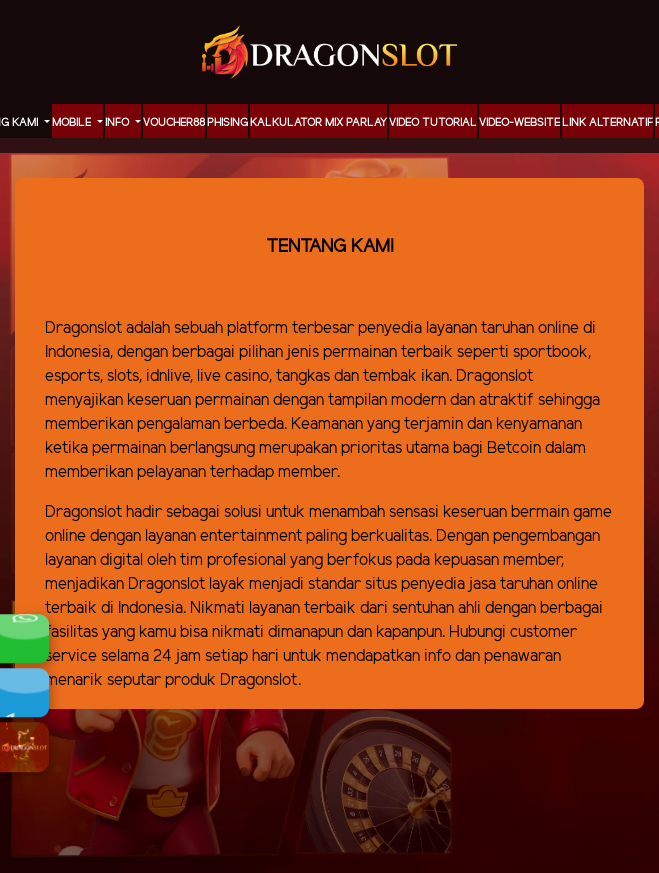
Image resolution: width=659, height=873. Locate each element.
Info (118, 123)
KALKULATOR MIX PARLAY (318, 123)
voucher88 (174, 123)
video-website (519, 123)
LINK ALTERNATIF (607, 123)
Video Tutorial (433, 123)
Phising (227, 123)
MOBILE (73, 123)
